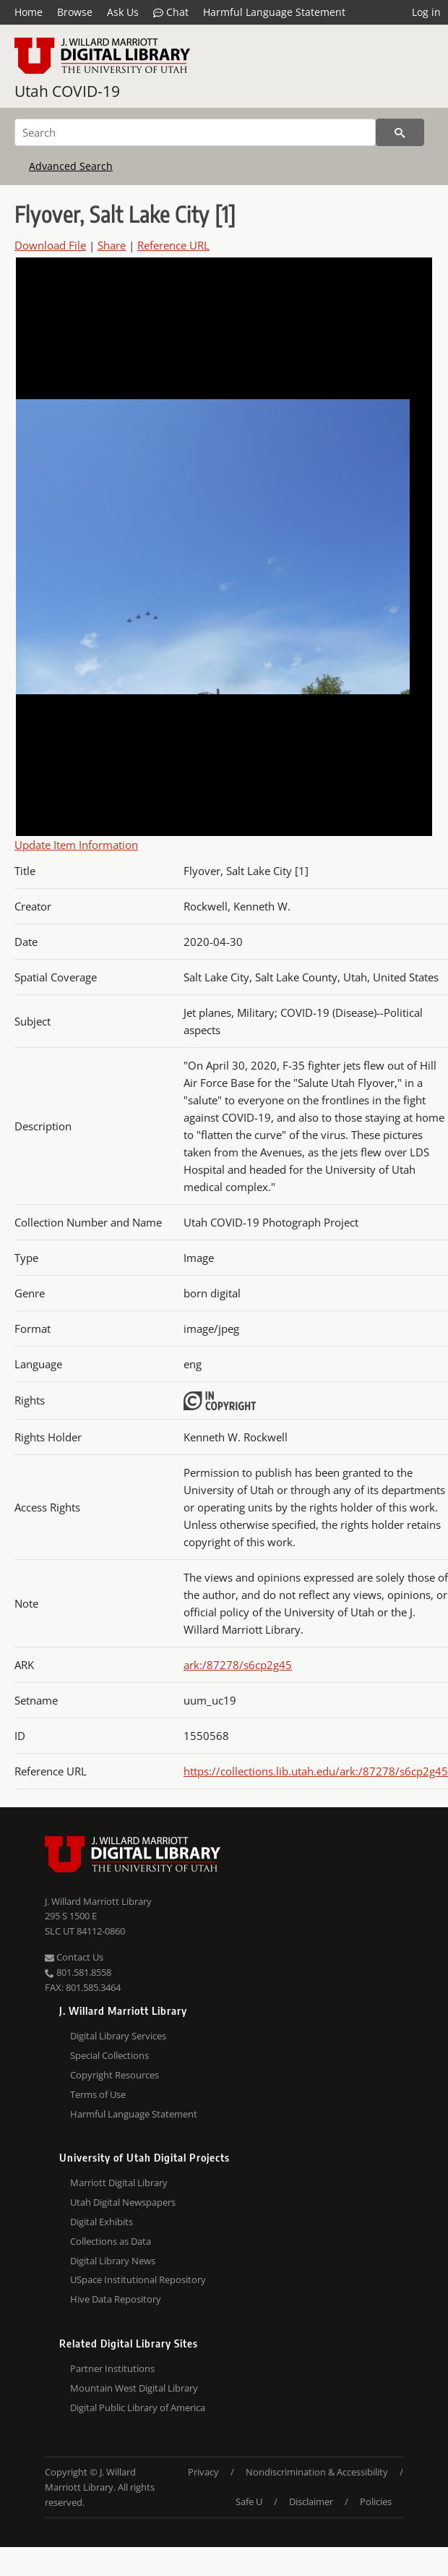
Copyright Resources (114, 2074)
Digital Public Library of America (137, 2407)
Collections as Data (110, 2241)
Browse (74, 12)
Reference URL (173, 245)
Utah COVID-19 (67, 91)
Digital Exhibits (101, 2221)
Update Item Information (76, 844)
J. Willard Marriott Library (98, 1901)
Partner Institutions (112, 2368)
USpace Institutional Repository (138, 2279)
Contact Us (74, 1956)
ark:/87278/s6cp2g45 (238, 1665)
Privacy (203, 2471)
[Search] (195, 132)
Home (28, 12)
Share (112, 245)
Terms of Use (98, 2094)
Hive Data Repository (115, 2299)
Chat (171, 12)
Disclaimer (311, 2501)
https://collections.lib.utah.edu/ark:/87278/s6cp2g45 (316, 1771)
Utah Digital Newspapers (123, 2202)
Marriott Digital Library (119, 2182)
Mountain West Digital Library (134, 2387)
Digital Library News (112, 2260)
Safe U (249, 2501)
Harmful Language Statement (274, 12)
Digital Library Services (118, 2035)
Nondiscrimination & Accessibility (317, 2471)
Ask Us (123, 12)
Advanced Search (71, 166)
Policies (376, 2501)
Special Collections (109, 2055)
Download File (50, 245)
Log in (426, 12)
